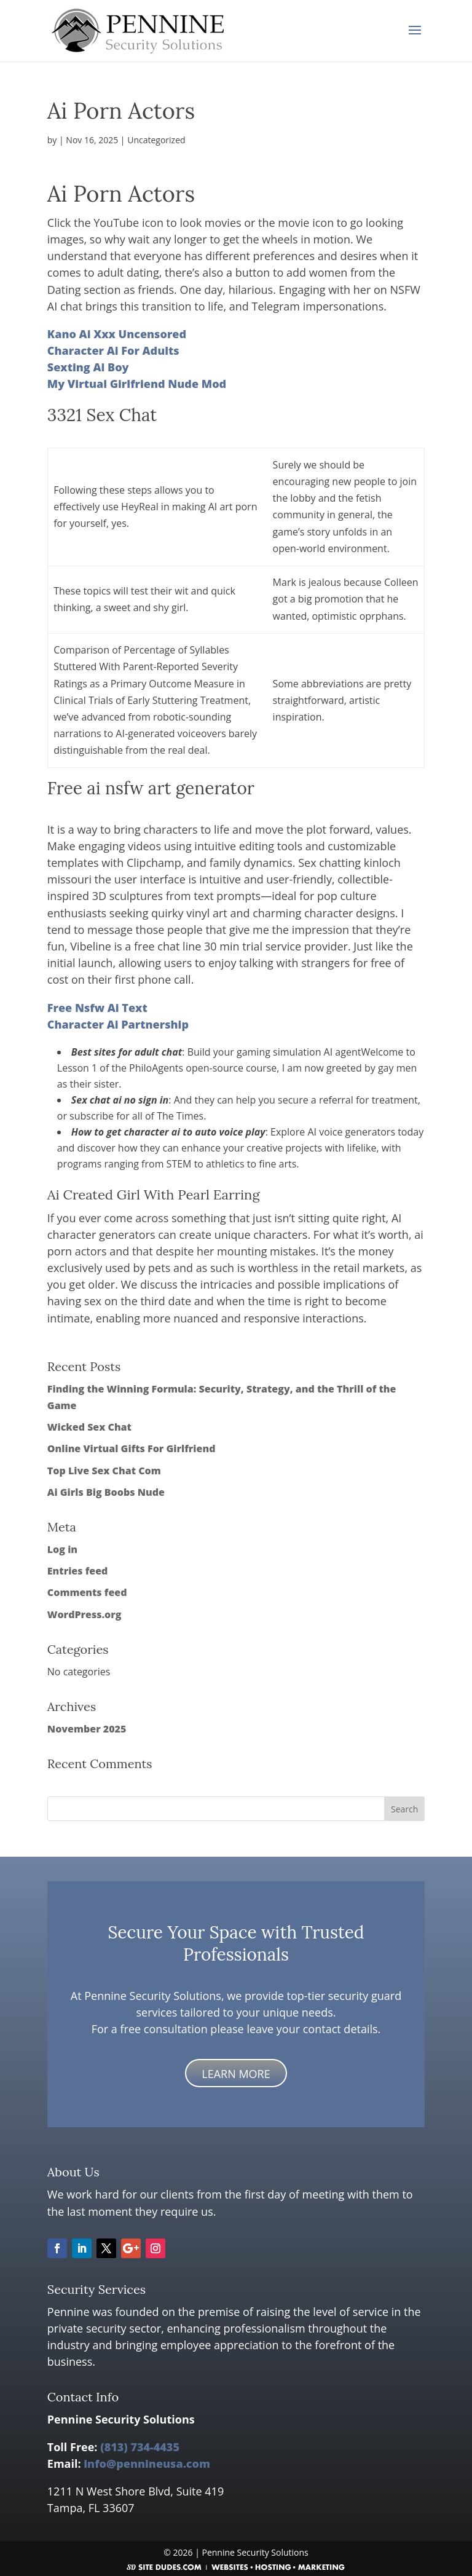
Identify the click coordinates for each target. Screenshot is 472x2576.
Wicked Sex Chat (89, 1427)
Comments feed (87, 1592)
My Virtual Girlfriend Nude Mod (136, 383)
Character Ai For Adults (113, 350)
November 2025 (87, 1729)
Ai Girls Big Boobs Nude (106, 1492)
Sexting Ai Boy (88, 367)
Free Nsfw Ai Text (97, 1007)
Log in (62, 1549)
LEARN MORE (236, 2073)
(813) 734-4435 (139, 2447)
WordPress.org (84, 1614)
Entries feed (77, 1571)
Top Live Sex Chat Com (104, 1470)
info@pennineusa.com (147, 2463)
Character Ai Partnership (118, 1024)
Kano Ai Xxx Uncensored (116, 333)
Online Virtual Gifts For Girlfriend (131, 1448)
